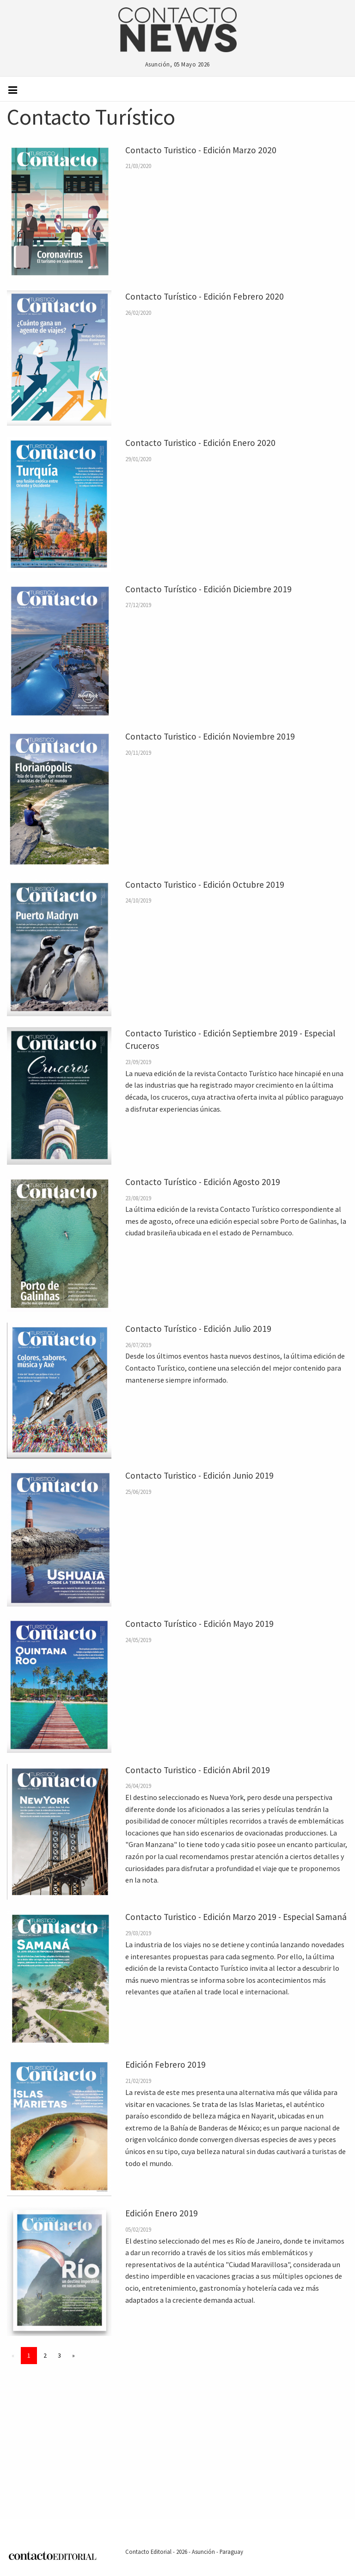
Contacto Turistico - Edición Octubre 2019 (204, 884)
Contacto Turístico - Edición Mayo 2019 (199, 1623)
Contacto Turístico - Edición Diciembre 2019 (208, 589)
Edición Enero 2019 (161, 2213)
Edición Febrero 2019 (165, 2064)
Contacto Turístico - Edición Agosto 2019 (202, 1181)
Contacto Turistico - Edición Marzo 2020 (200, 150)
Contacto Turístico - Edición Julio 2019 (198, 1328)
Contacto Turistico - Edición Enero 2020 (200, 442)
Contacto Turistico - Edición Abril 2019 (197, 1770)
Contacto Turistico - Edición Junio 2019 (199, 1475)
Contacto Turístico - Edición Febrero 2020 (204, 296)
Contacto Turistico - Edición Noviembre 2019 (210, 736)
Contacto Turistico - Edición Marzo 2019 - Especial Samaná (236, 1916)
